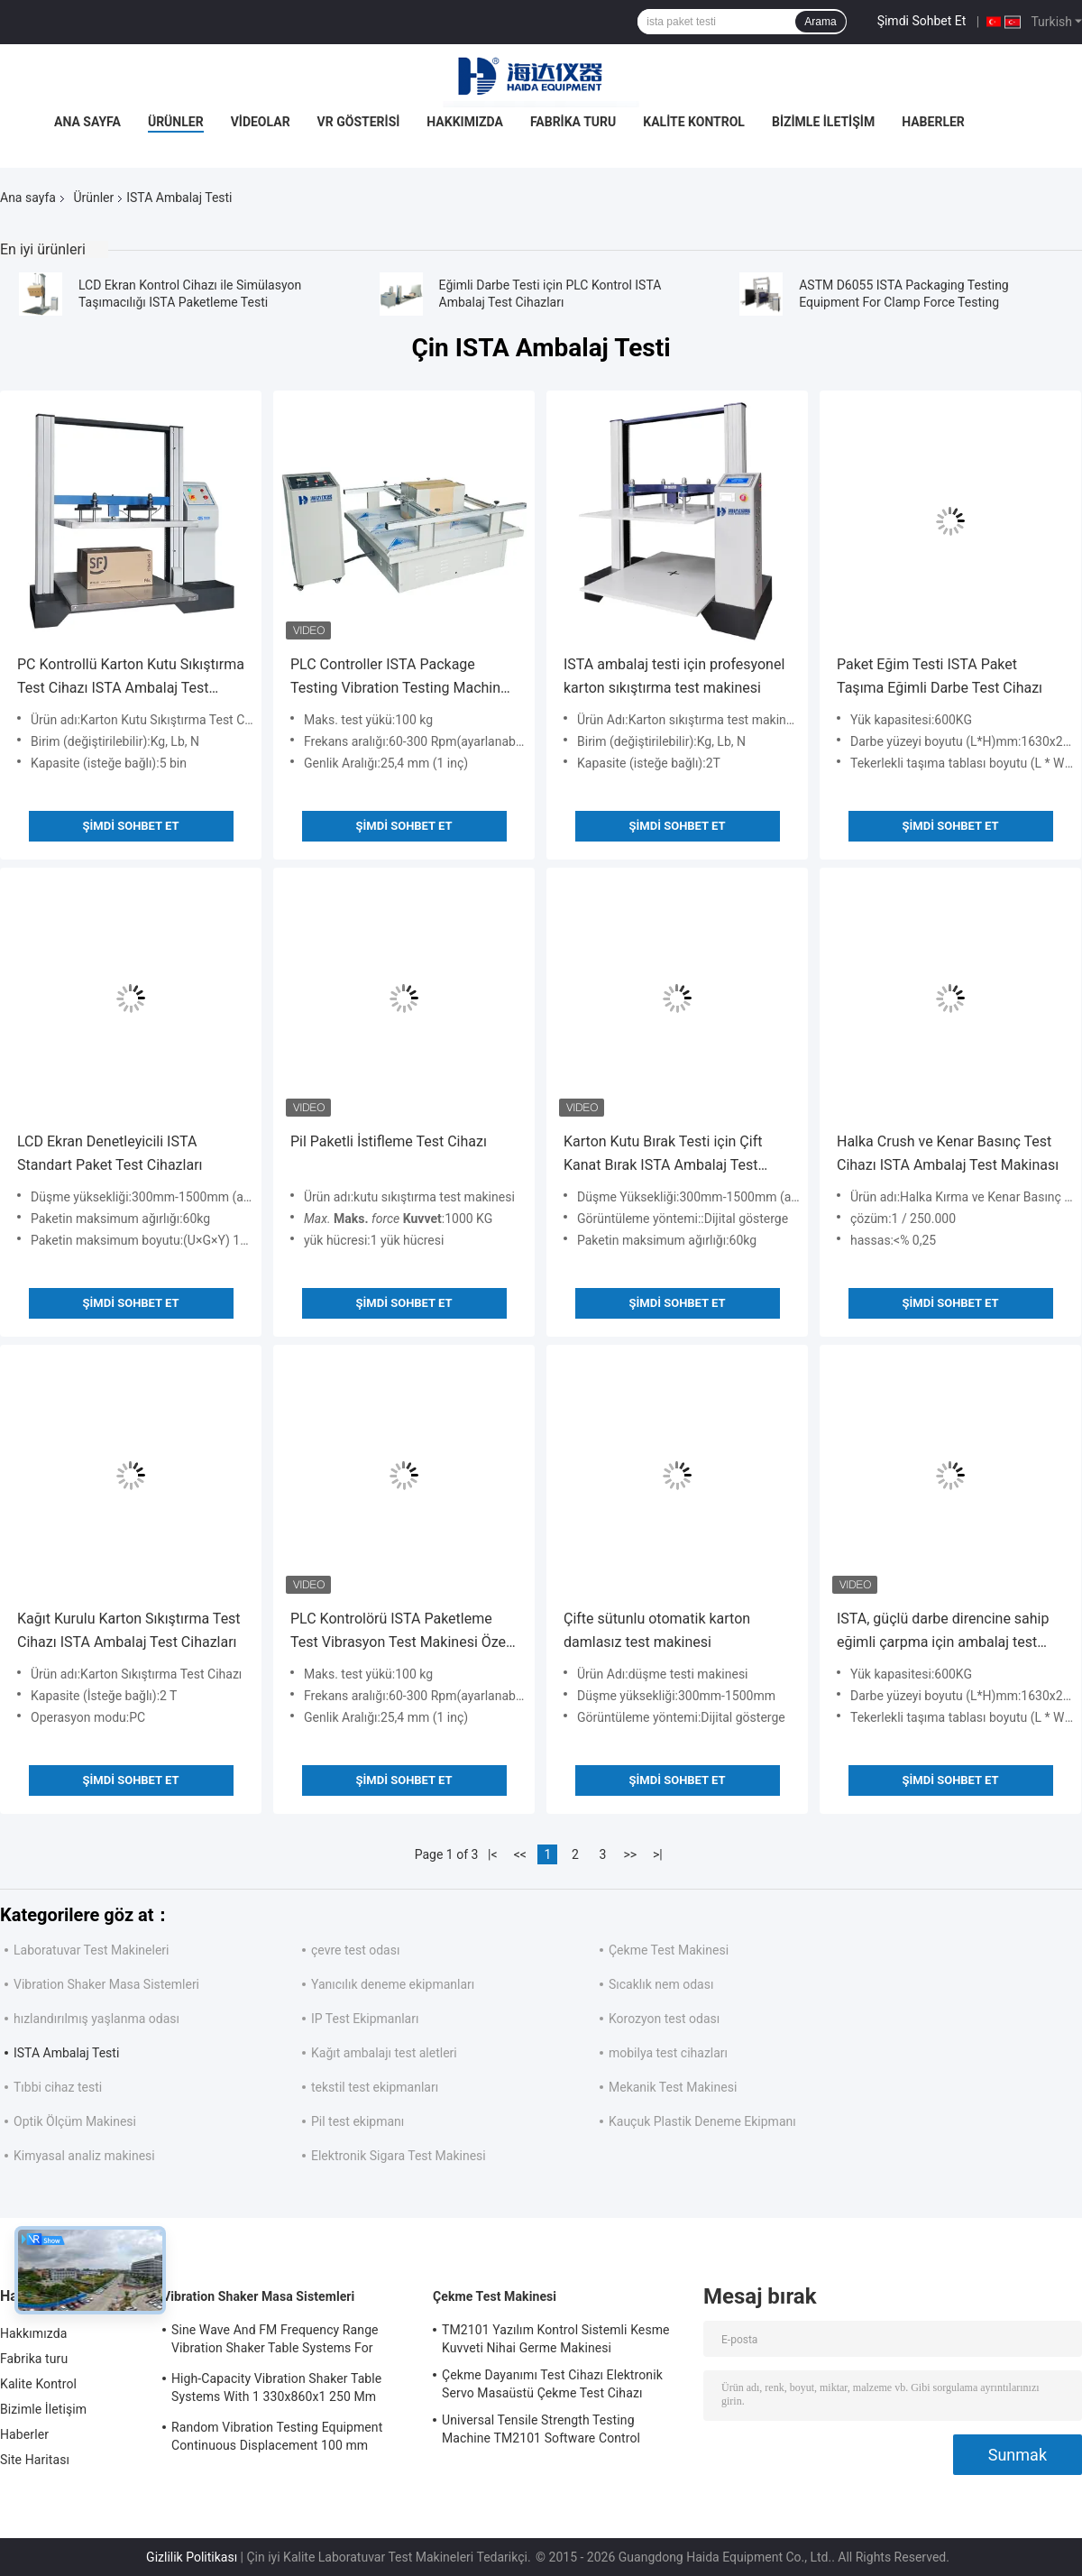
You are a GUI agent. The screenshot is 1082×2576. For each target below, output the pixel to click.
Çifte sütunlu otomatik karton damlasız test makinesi (657, 1630)
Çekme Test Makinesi (669, 1950)
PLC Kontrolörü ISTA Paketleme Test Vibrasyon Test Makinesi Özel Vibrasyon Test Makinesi (399, 1632)
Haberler (933, 122)
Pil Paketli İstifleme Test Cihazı (388, 1141)
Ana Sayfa (87, 122)
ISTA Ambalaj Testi (66, 2053)
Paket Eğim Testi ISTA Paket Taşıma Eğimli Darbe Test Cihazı (939, 676)
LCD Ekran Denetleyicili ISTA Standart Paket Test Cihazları (110, 1153)
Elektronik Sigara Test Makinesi (398, 2155)
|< (493, 1854)
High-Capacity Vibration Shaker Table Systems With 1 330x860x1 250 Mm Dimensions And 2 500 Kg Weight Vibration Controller (276, 2390)
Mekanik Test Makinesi (673, 2087)
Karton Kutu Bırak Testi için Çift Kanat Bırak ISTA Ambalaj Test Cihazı (663, 1155)
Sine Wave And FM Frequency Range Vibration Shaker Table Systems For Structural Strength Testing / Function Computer (277, 2341)
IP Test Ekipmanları (364, 2018)
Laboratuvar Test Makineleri (91, 1950)
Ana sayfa (28, 197)
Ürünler (176, 122)
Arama (820, 21)
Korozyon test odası (664, 2018)
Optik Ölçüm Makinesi (75, 2121)
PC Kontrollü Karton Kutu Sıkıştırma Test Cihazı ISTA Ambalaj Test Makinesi (130, 678)
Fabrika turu (573, 122)
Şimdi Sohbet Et (922, 21)
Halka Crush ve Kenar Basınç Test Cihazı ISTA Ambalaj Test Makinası (948, 1153)
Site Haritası (34, 2459)
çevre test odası (355, 1950)
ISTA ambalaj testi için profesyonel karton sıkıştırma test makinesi (674, 676)
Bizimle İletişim (823, 122)
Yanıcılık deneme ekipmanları (392, 1984)
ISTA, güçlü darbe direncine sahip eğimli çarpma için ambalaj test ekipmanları (943, 1632)
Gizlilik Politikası (191, 2557)
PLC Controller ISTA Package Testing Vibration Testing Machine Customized (399, 678)
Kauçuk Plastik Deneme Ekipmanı (702, 2121)
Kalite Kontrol (694, 122)
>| (658, 1854)
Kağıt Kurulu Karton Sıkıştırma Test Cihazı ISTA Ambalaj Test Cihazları (129, 1630)
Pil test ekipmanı (357, 2121)
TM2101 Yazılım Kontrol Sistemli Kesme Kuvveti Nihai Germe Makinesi (556, 2339)
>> (630, 1854)
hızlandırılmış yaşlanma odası (96, 2018)
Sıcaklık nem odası (661, 1984)
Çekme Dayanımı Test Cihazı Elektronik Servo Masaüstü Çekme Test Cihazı (552, 2384)
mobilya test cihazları (668, 2053)
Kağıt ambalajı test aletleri (384, 2053)
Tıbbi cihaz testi (58, 2087)
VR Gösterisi (358, 122)
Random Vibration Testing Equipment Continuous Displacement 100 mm (276, 2436)
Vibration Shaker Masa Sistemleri (106, 1984)
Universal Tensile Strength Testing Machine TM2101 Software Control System (541, 2432)
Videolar (260, 122)
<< (520, 1854)
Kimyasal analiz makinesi (84, 2155)
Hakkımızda (464, 122)
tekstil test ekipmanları (374, 2087)
